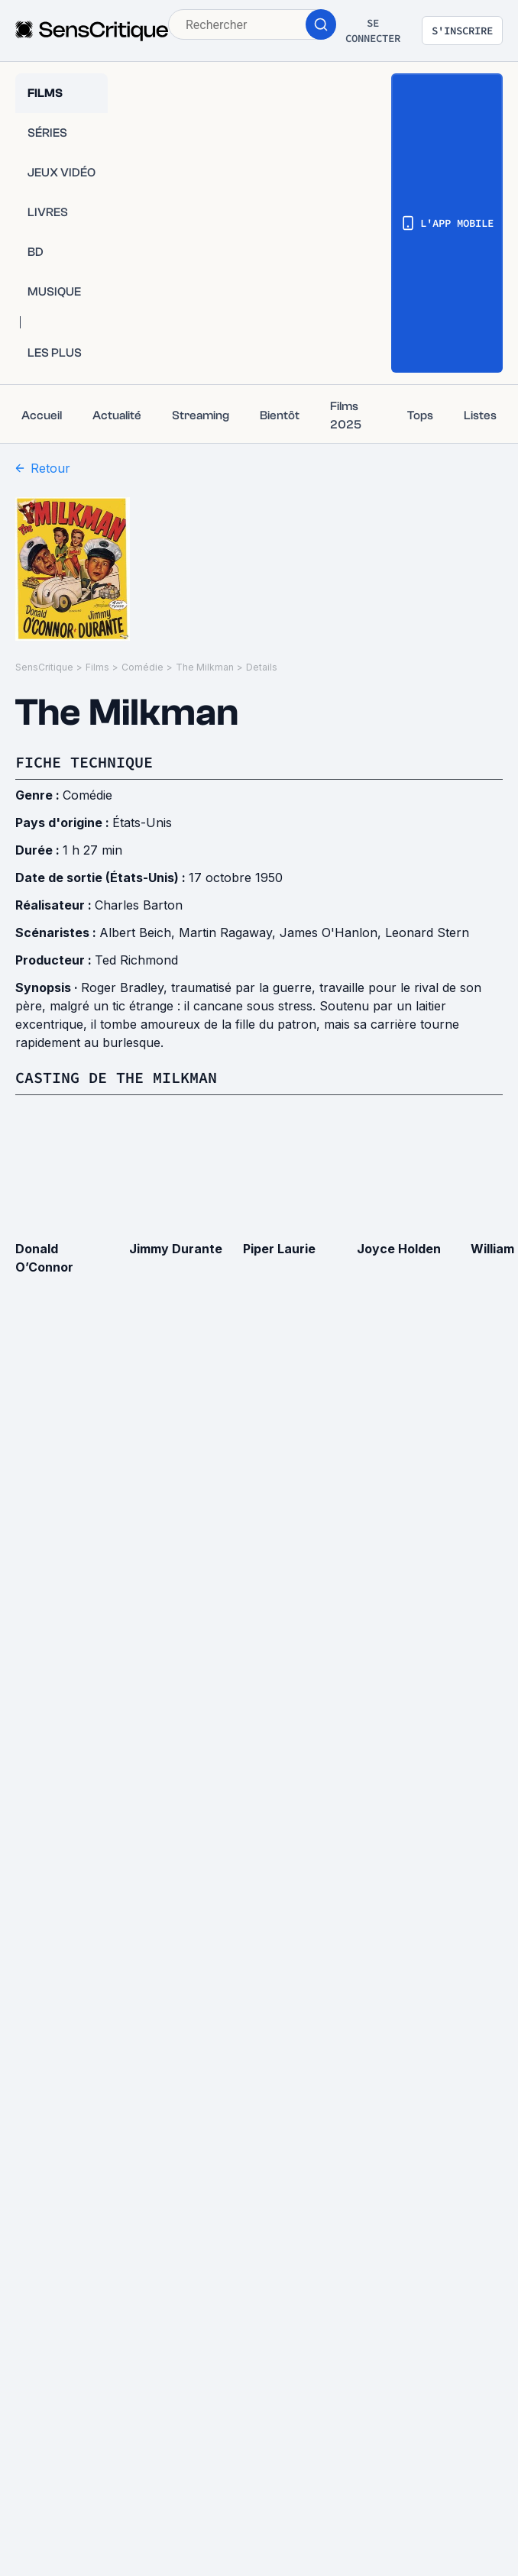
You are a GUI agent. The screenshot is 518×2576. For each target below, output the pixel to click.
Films (97, 667)
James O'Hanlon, (332, 932)
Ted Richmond (136, 960)
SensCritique (44, 667)
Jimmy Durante (175, 1248)
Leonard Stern (427, 932)
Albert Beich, (139, 932)
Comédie (142, 667)
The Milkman (205, 667)
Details (261, 667)
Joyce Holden (399, 1248)
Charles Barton (139, 905)
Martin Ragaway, (229, 932)
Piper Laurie (279, 1248)
